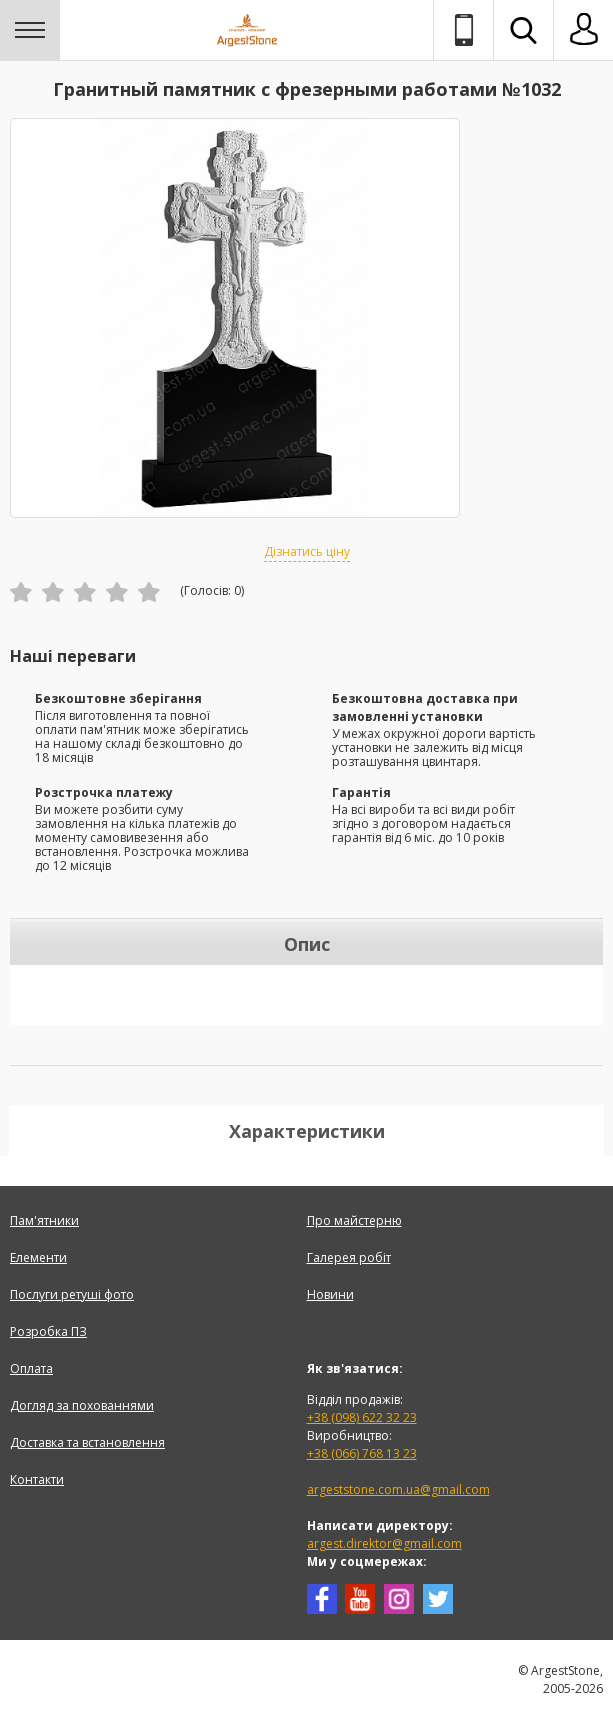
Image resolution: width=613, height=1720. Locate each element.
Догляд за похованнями (82, 1405)
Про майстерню (354, 1220)
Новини (330, 1294)
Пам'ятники (44, 1220)
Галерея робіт (349, 1257)
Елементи (38, 1257)
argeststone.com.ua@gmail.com (398, 1489)
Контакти (37, 1479)
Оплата (31, 1368)
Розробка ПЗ (48, 1331)
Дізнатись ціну (307, 551)
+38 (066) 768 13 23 (362, 1453)
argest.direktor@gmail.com (384, 1543)
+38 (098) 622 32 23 (362, 1417)
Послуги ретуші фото (72, 1294)
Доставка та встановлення (87, 1442)
